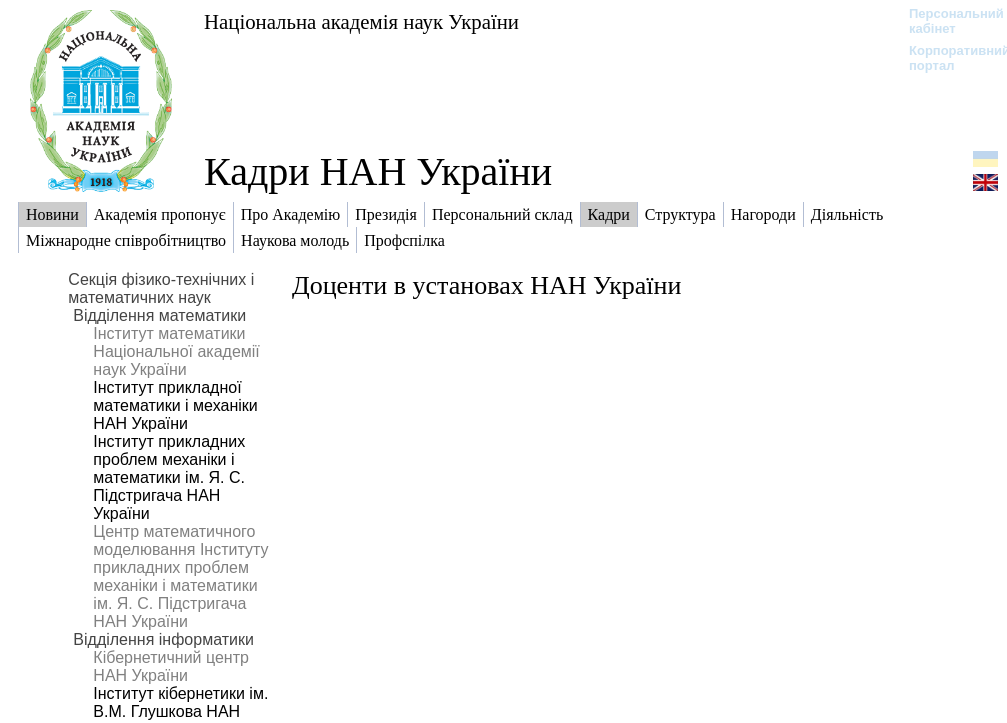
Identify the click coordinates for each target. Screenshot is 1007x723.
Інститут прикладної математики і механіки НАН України (175, 405)
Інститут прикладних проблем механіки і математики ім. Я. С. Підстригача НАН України (169, 477)
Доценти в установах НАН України (486, 285)
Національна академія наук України (361, 21)
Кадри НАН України (378, 171)
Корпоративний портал (946, 58)
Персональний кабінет (946, 21)
